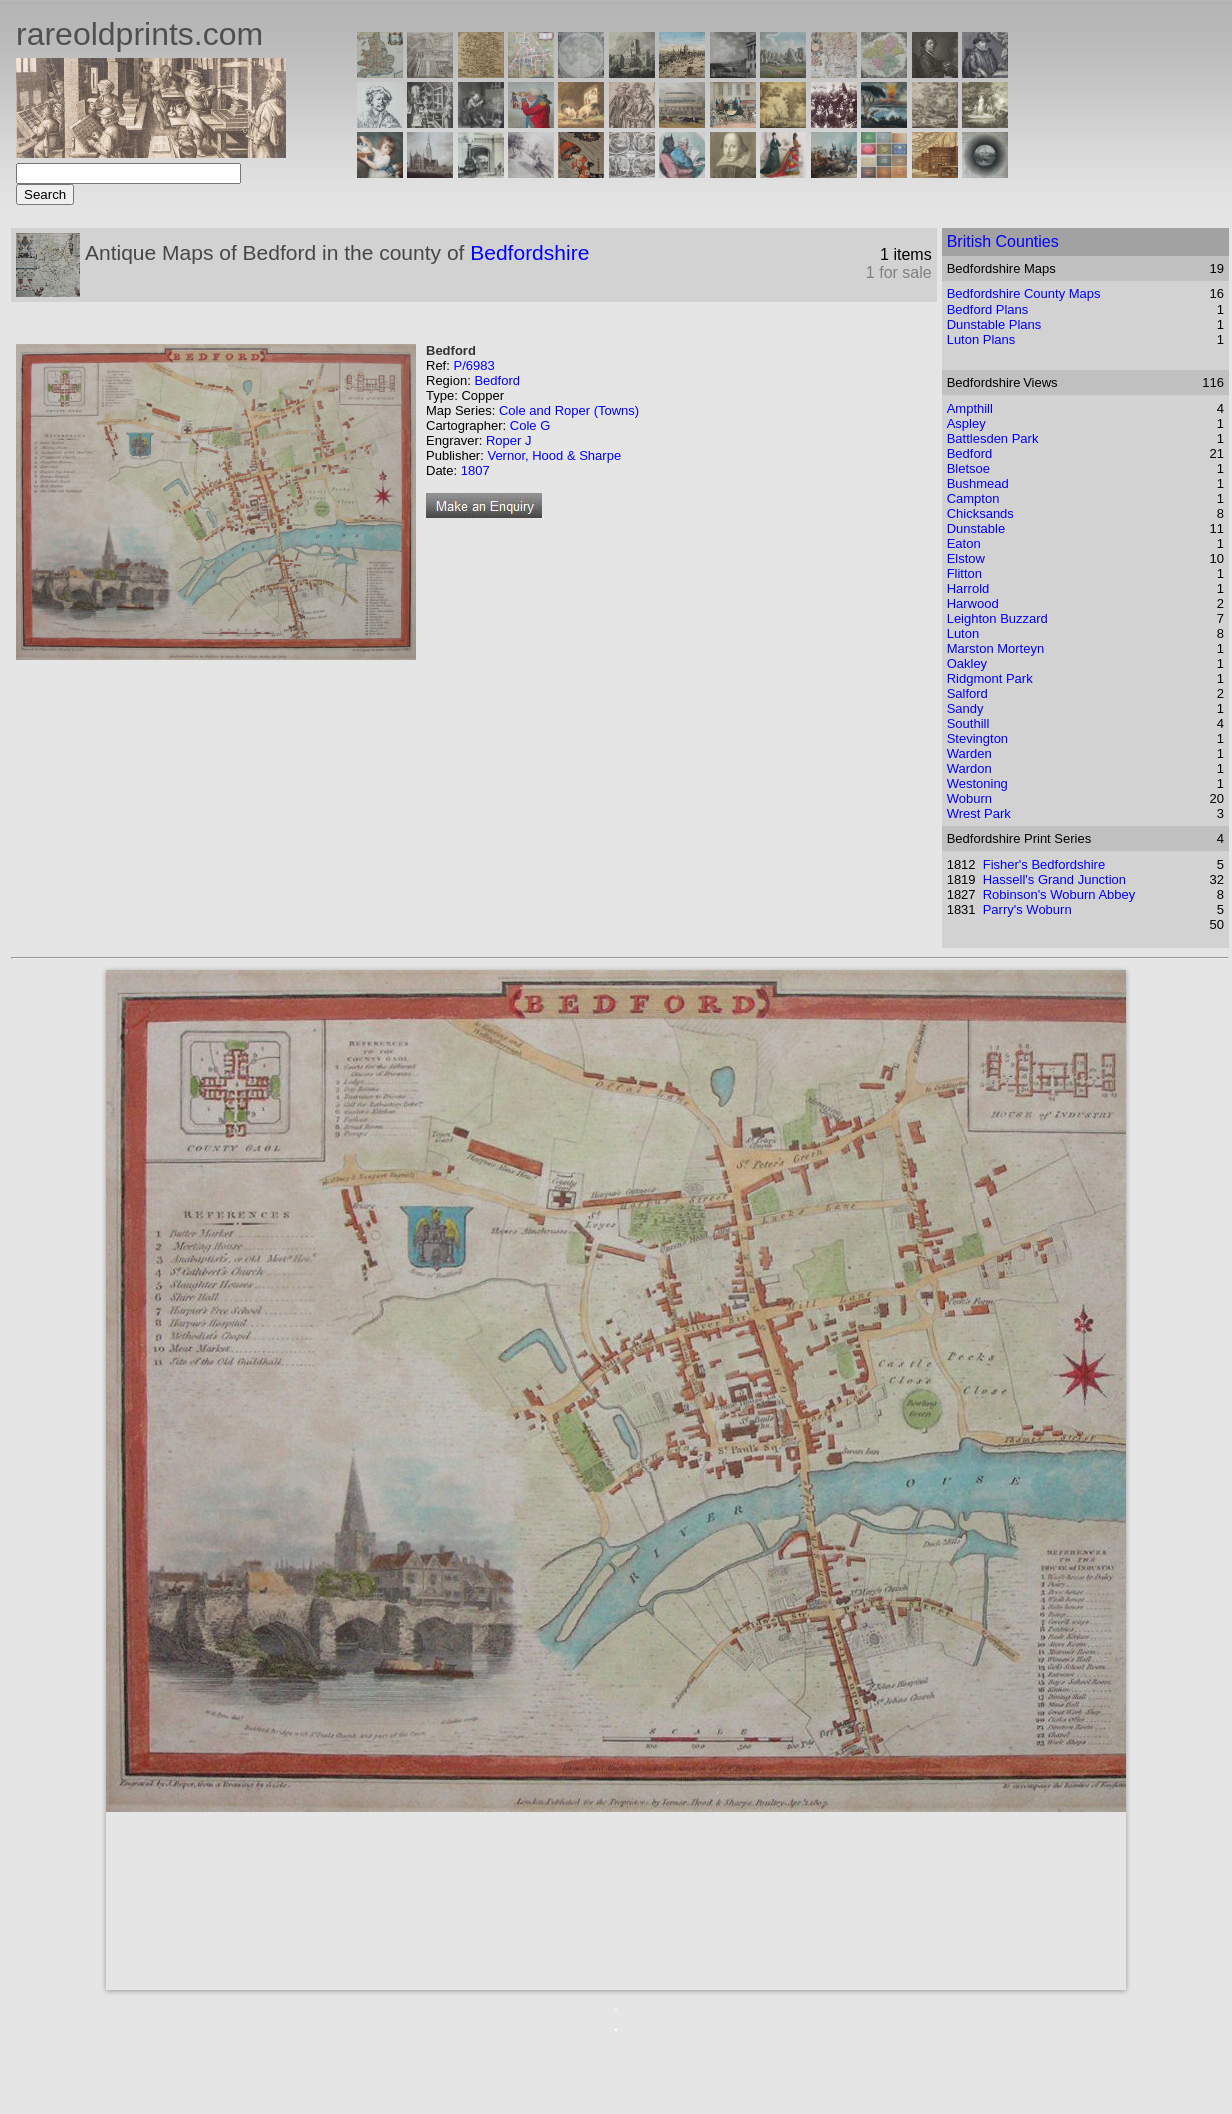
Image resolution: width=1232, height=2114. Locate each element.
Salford (967, 693)
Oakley (967, 663)
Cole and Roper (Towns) (569, 410)
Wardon (969, 768)
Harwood (973, 603)
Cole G (530, 425)
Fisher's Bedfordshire (1044, 864)
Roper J (509, 440)
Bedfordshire (529, 252)
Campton (973, 498)
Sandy (965, 708)
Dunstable (976, 528)
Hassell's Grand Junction (1054, 879)
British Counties (1003, 241)
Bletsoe (968, 468)
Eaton (964, 543)
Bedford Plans (988, 309)
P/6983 (473, 365)
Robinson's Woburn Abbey (1059, 894)
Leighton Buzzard (997, 618)
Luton (963, 633)
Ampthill (970, 408)
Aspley (966, 423)
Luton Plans (981, 339)
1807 (475, 470)
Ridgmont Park (990, 678)
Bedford (497, 380)
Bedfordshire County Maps (1024, 293)
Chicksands (980, 513)
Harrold (968, 588)
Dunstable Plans (994, 324)
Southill (968, 723)
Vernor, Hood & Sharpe (554, 455)
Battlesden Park (993, 438)
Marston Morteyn (996, 648)
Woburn (969, 798)
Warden (969, 753)
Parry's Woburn (1027, 909)
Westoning (977, 783)
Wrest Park (979, 813)
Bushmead (978, 483)
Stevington (977, 738)
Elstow (966, 558)
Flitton (964, 573)
